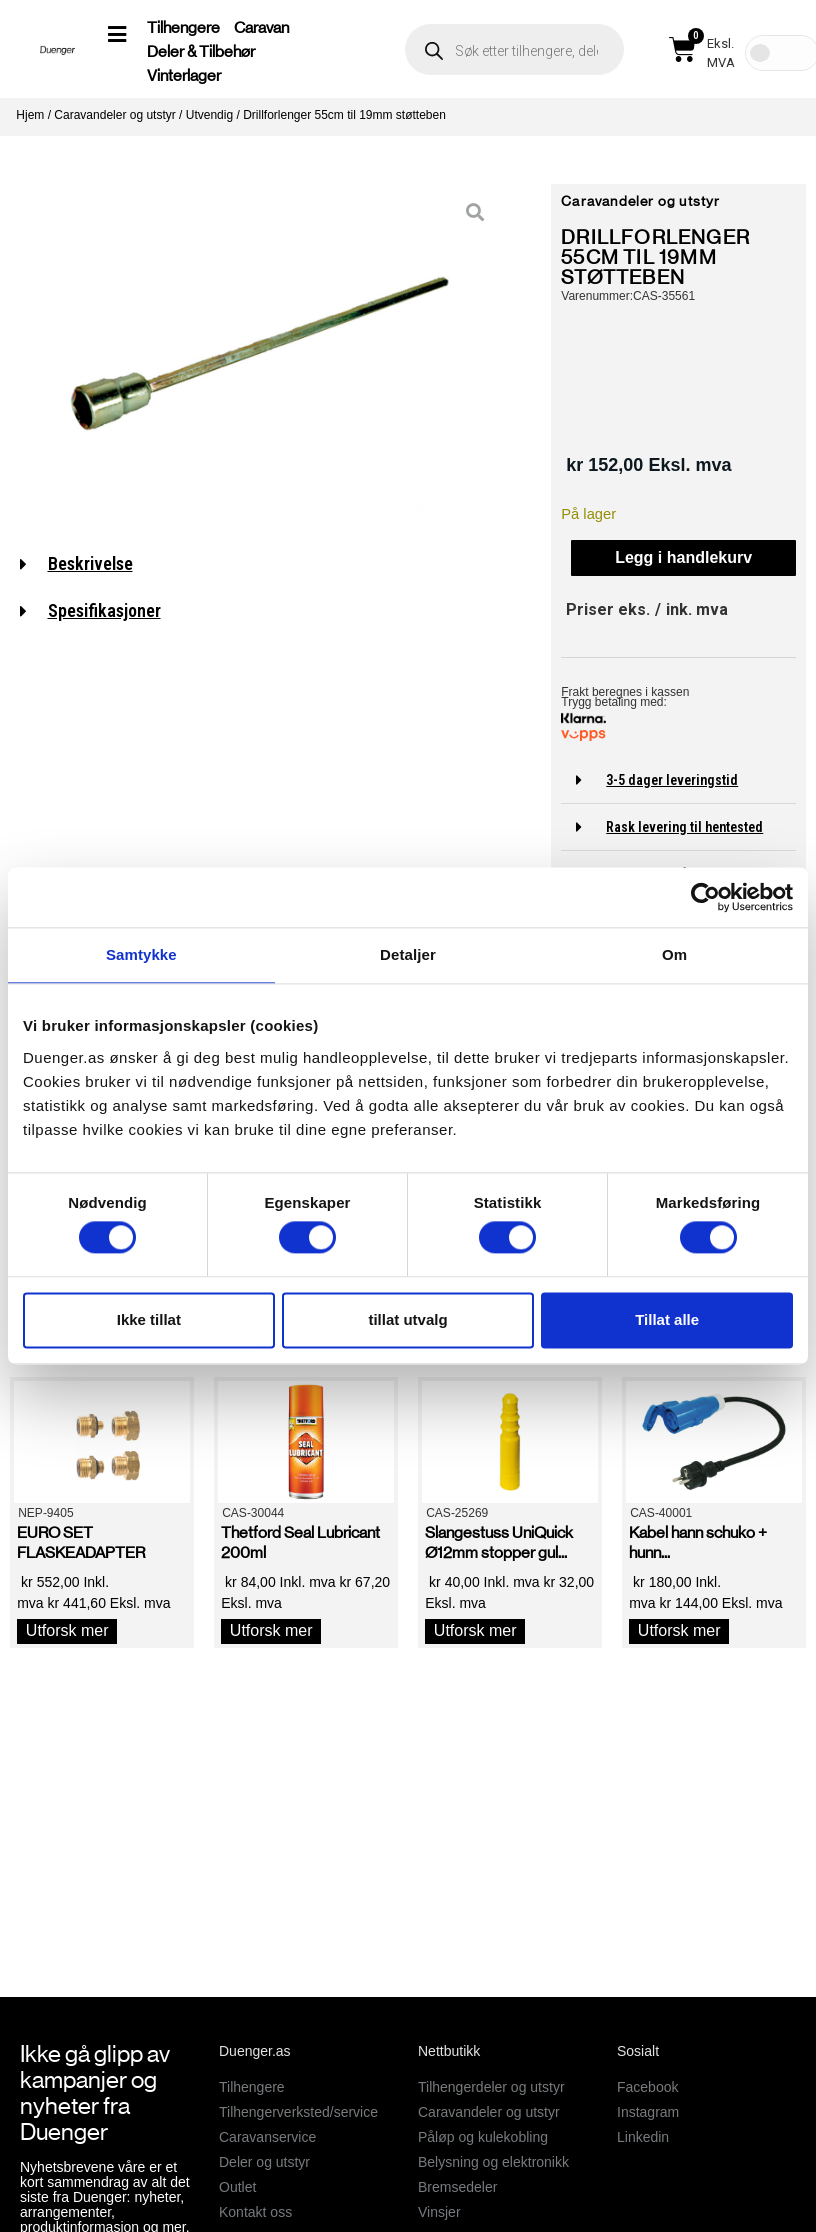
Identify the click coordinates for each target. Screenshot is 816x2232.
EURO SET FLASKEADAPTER (81, 1542)
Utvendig (209, 115)
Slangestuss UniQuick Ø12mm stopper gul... (499, 1542)
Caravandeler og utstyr (114, 115)
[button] (678, 780)
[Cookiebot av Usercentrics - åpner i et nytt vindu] (705, 897)
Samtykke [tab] (141, 954)
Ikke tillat (149, 1319)
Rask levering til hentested (684, 827)
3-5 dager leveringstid (672, 780)
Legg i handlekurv (683, 557)
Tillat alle (667, 1319)
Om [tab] (674, 954)
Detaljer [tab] (408, 954)
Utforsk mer (67, 1630)
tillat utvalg (407, 1319)
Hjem (30, 115)
